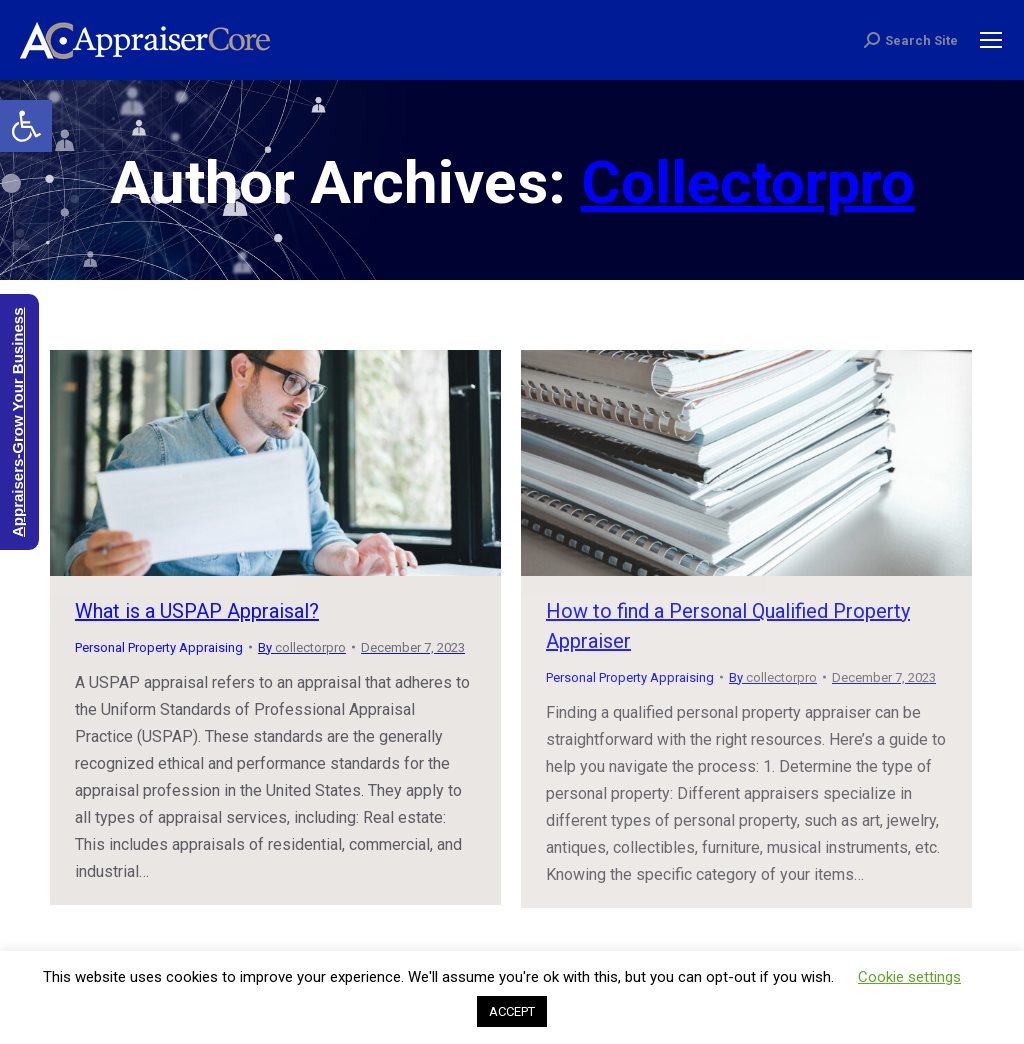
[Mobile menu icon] (991, 40)
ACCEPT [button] (512, 1011)
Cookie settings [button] (909, 977)
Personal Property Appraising (159, 647)
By (302, 647)
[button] (26, 126)
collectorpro (748, 182)
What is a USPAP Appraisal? (197, 611)
